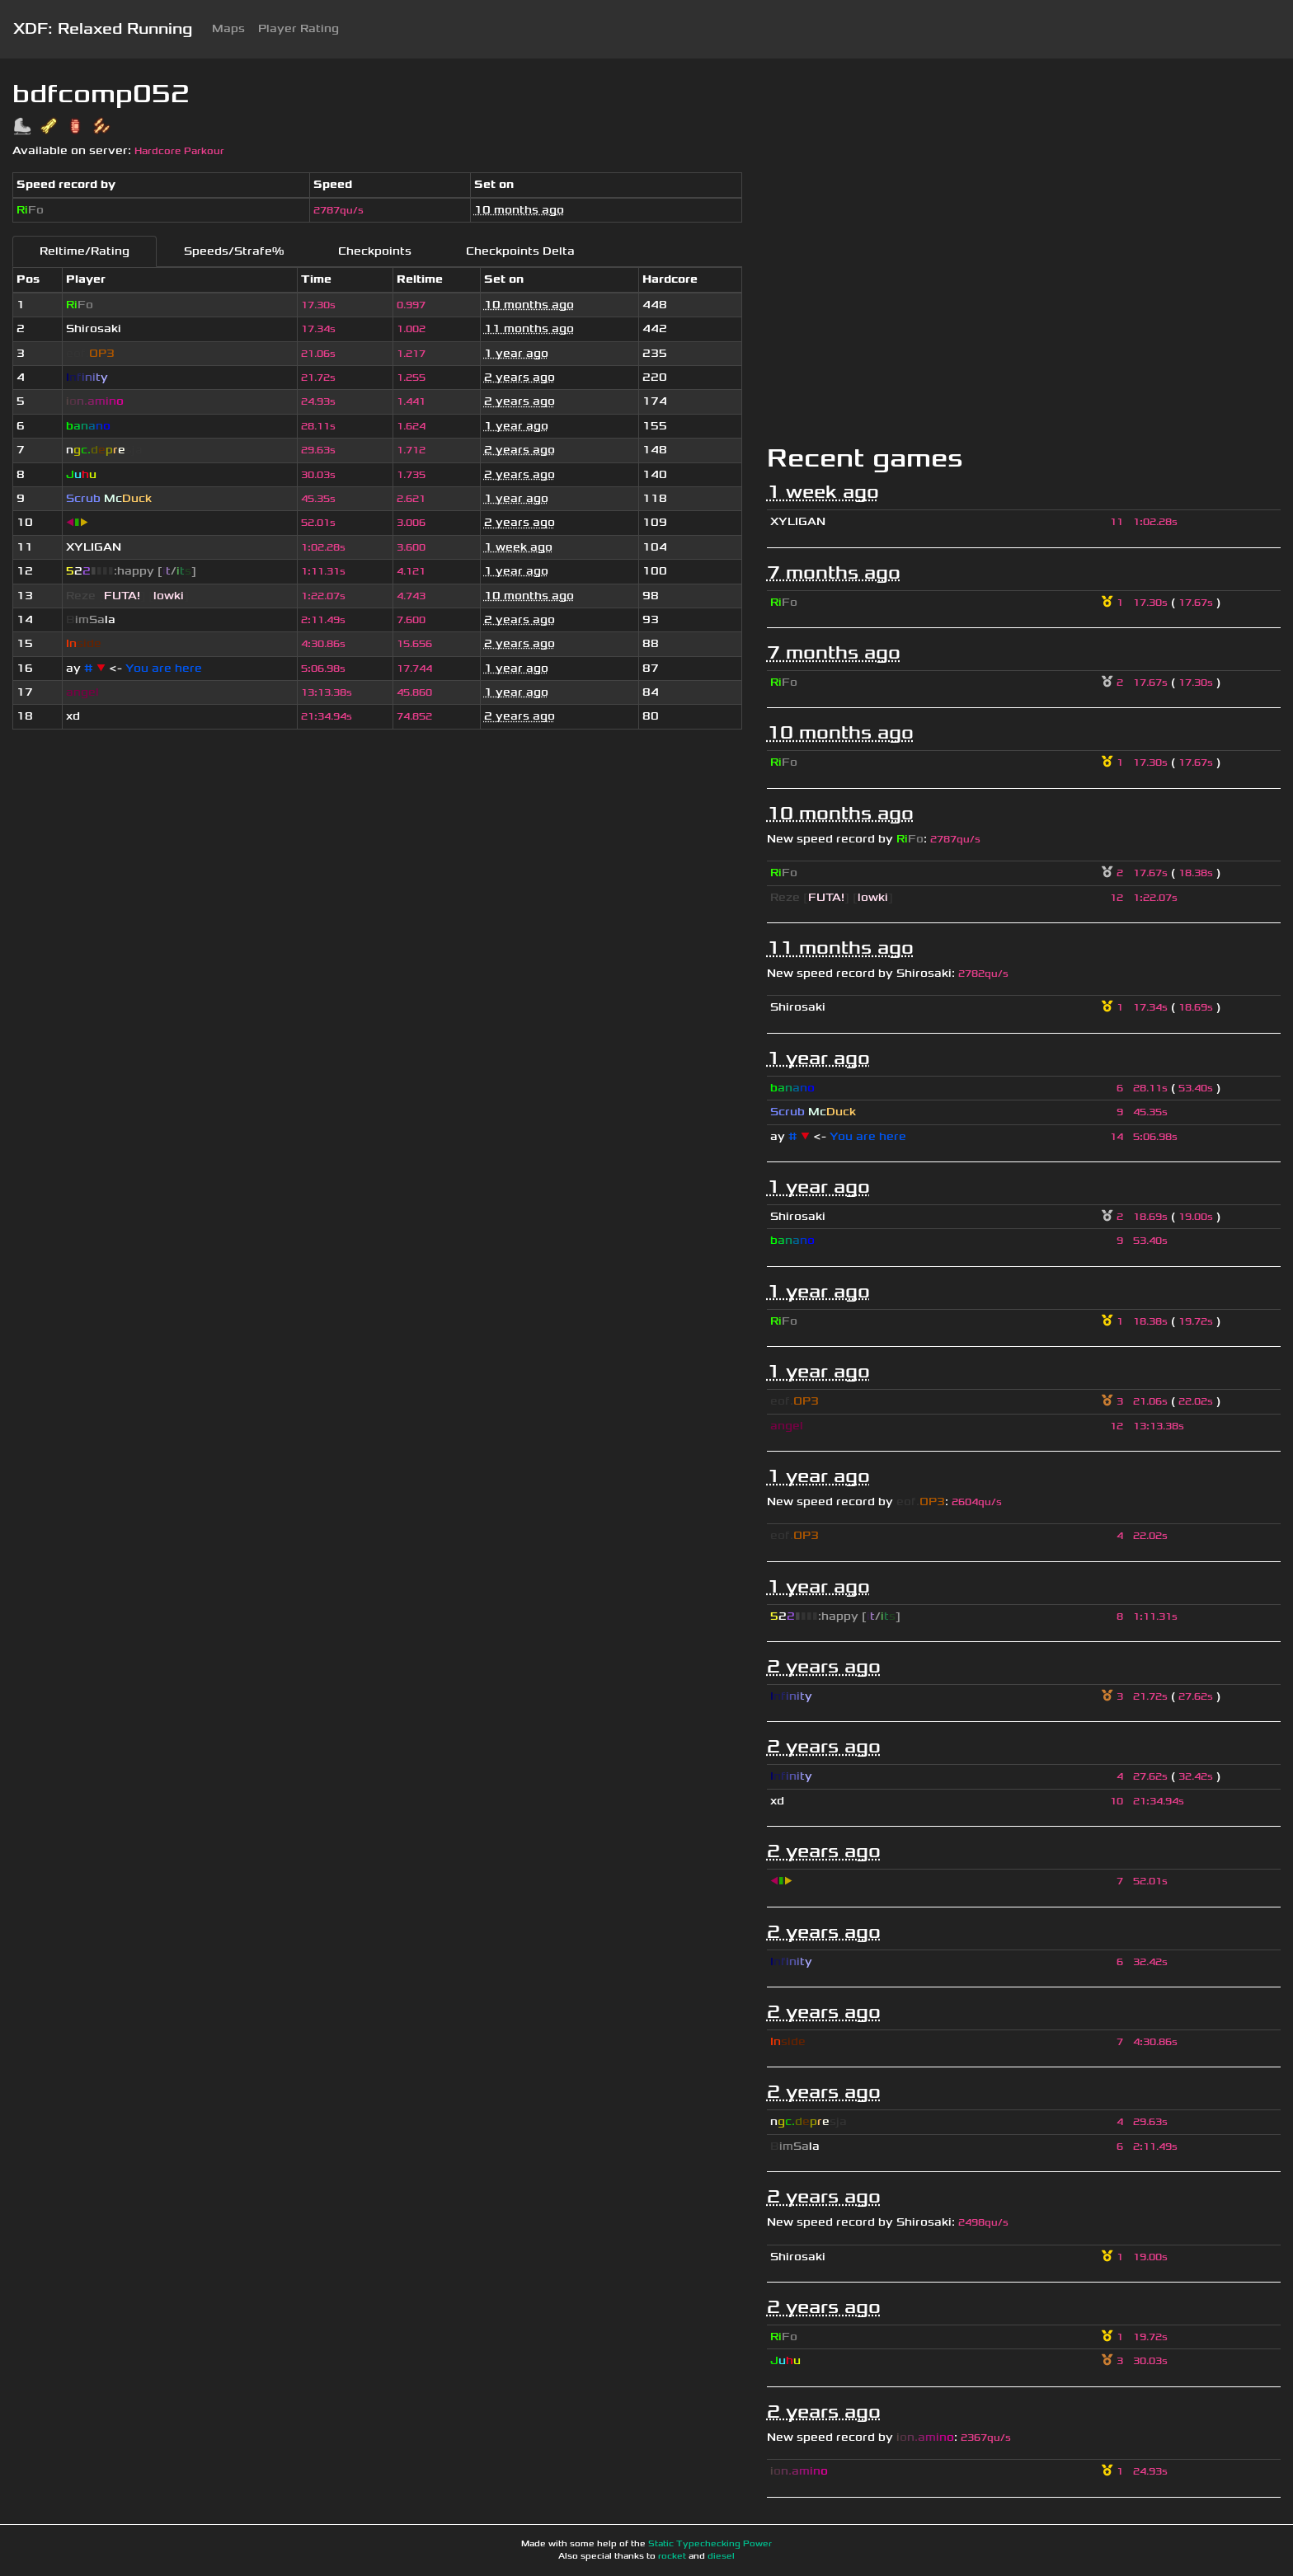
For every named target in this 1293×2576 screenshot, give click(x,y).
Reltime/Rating (84, 251)
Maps (228, 28)
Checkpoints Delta (520, 251)
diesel (721, 2556)
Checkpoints (374, 251)
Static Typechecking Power (710, 2544)
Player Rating (298, 28)
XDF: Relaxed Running (102, 29)
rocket (672, 2556)
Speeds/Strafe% (234, 251)
